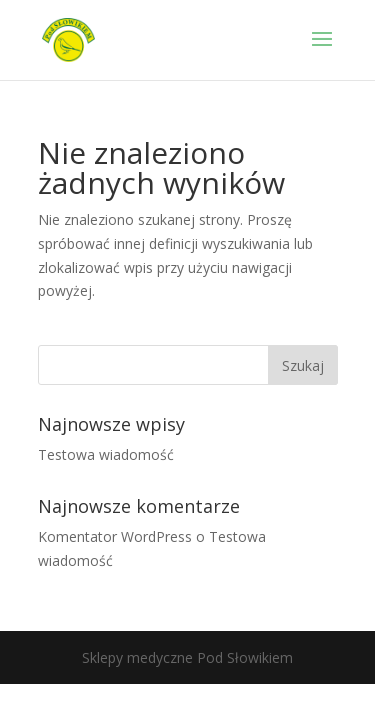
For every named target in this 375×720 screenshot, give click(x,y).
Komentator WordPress (115, 536)
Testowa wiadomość (106, 454)
